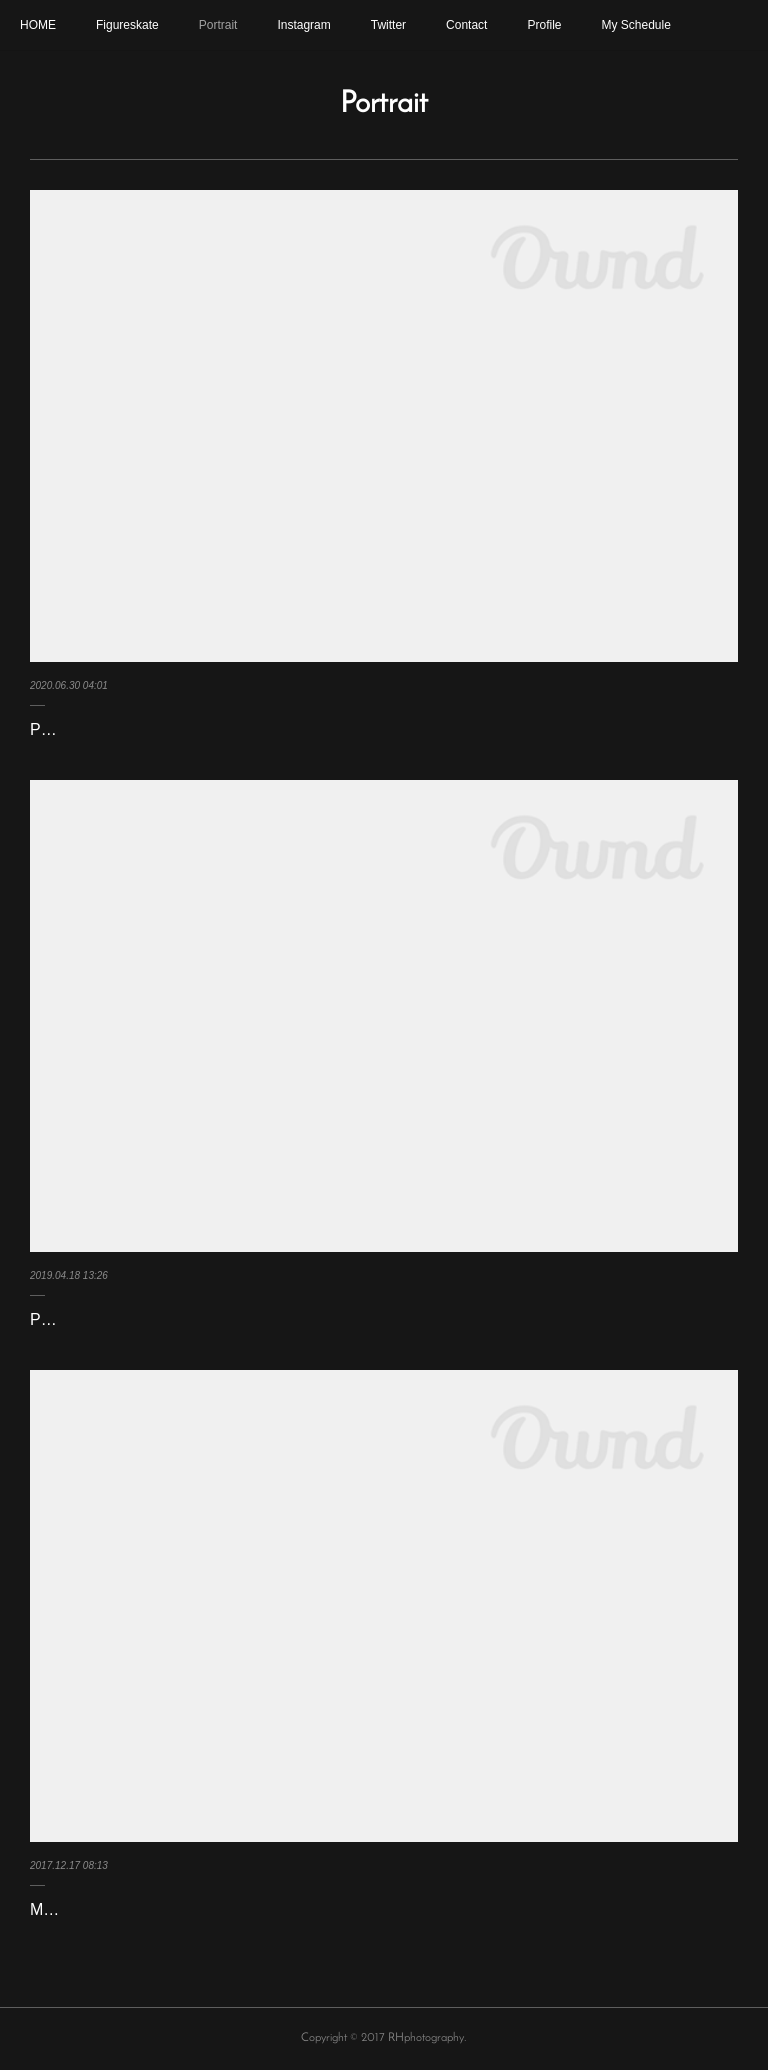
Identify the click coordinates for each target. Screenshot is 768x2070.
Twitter (388, 25)
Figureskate (127, 25)
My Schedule (635, 25)
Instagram (303, 25)
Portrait (218, 25)
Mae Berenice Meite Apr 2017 (135, 1909)
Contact (466, 25)
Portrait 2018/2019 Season (125, 1319)
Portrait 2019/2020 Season (125, 729)
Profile (544, 25)
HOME (38, 25)
